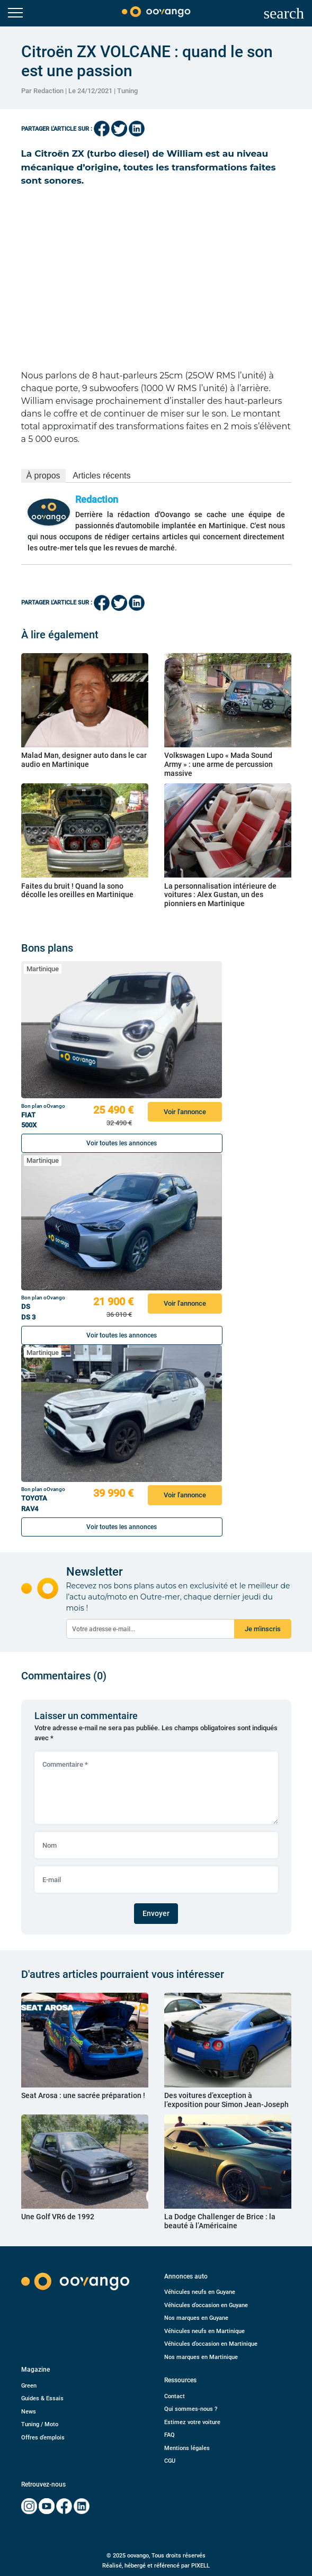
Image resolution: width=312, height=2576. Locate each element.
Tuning (127, 91)
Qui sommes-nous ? (190, 2409)
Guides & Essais (42, 2398)
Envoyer (156, 1913)
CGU (169, 2460)
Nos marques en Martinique (201, 2357)
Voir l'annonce (185, 1112)
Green (29, 2385)
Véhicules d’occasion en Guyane (206, 2305)
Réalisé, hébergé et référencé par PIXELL (156, 2565)
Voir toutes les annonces (121, 1143)
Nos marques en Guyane (196, 2318)
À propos (43, 475)
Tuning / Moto (39, 2424)
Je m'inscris (263, 1629)
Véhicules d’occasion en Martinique (210, 2343)
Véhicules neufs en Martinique (204, 2331)
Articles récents (101, 475)
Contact (174, 2396)
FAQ (169, 2435)
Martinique (42, 969)
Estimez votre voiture (192, 2422)
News (28, 2411)
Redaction (96, 499)
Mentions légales (187, 2448)
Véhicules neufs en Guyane (199, 2292)
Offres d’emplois (43, 2437)
